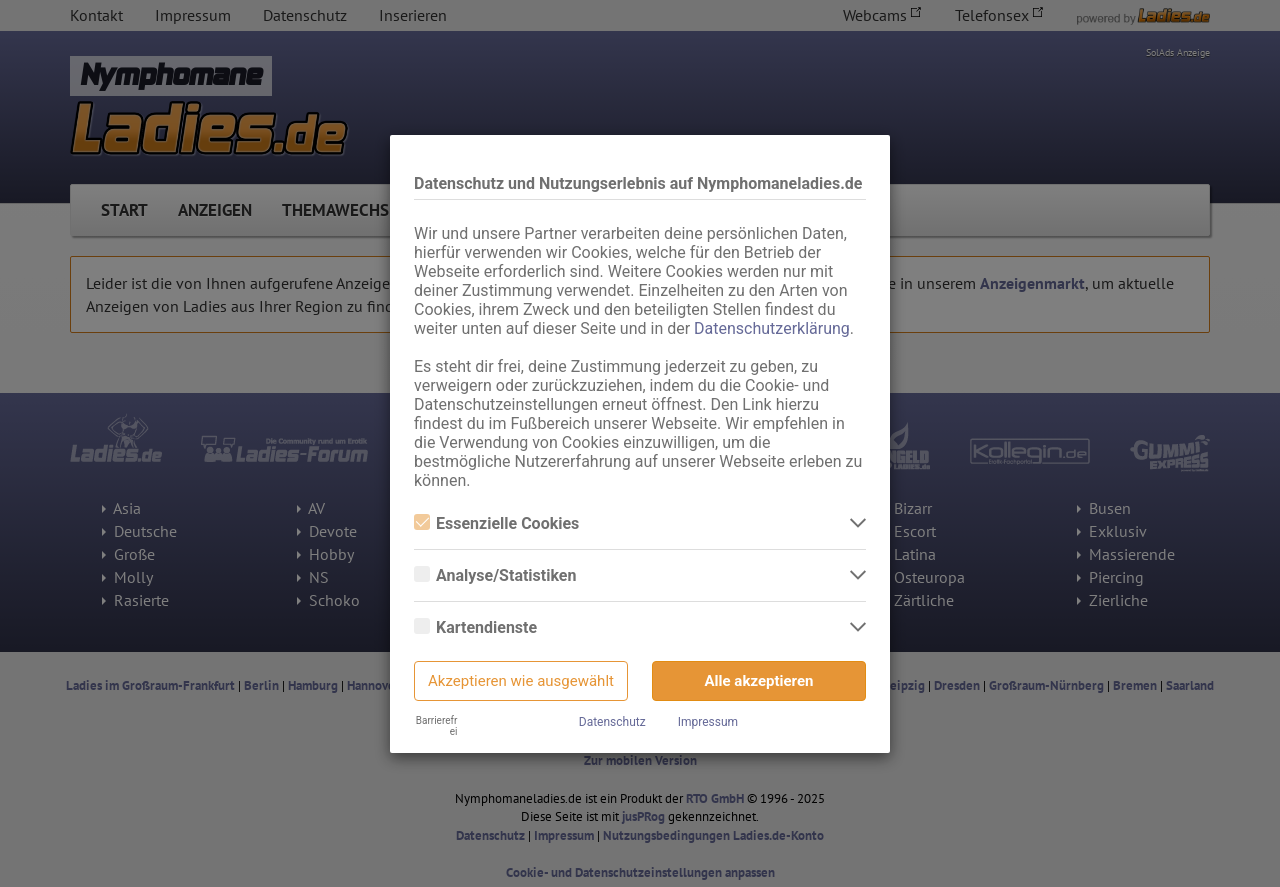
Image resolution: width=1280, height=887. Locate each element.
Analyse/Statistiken (495, 575)
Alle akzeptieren (759, 681)
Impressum (708, 722)
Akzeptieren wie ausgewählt (521, 681)
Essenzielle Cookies (496, 523)
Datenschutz (612, 722)
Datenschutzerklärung (772, 328)
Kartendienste (475, 627)
